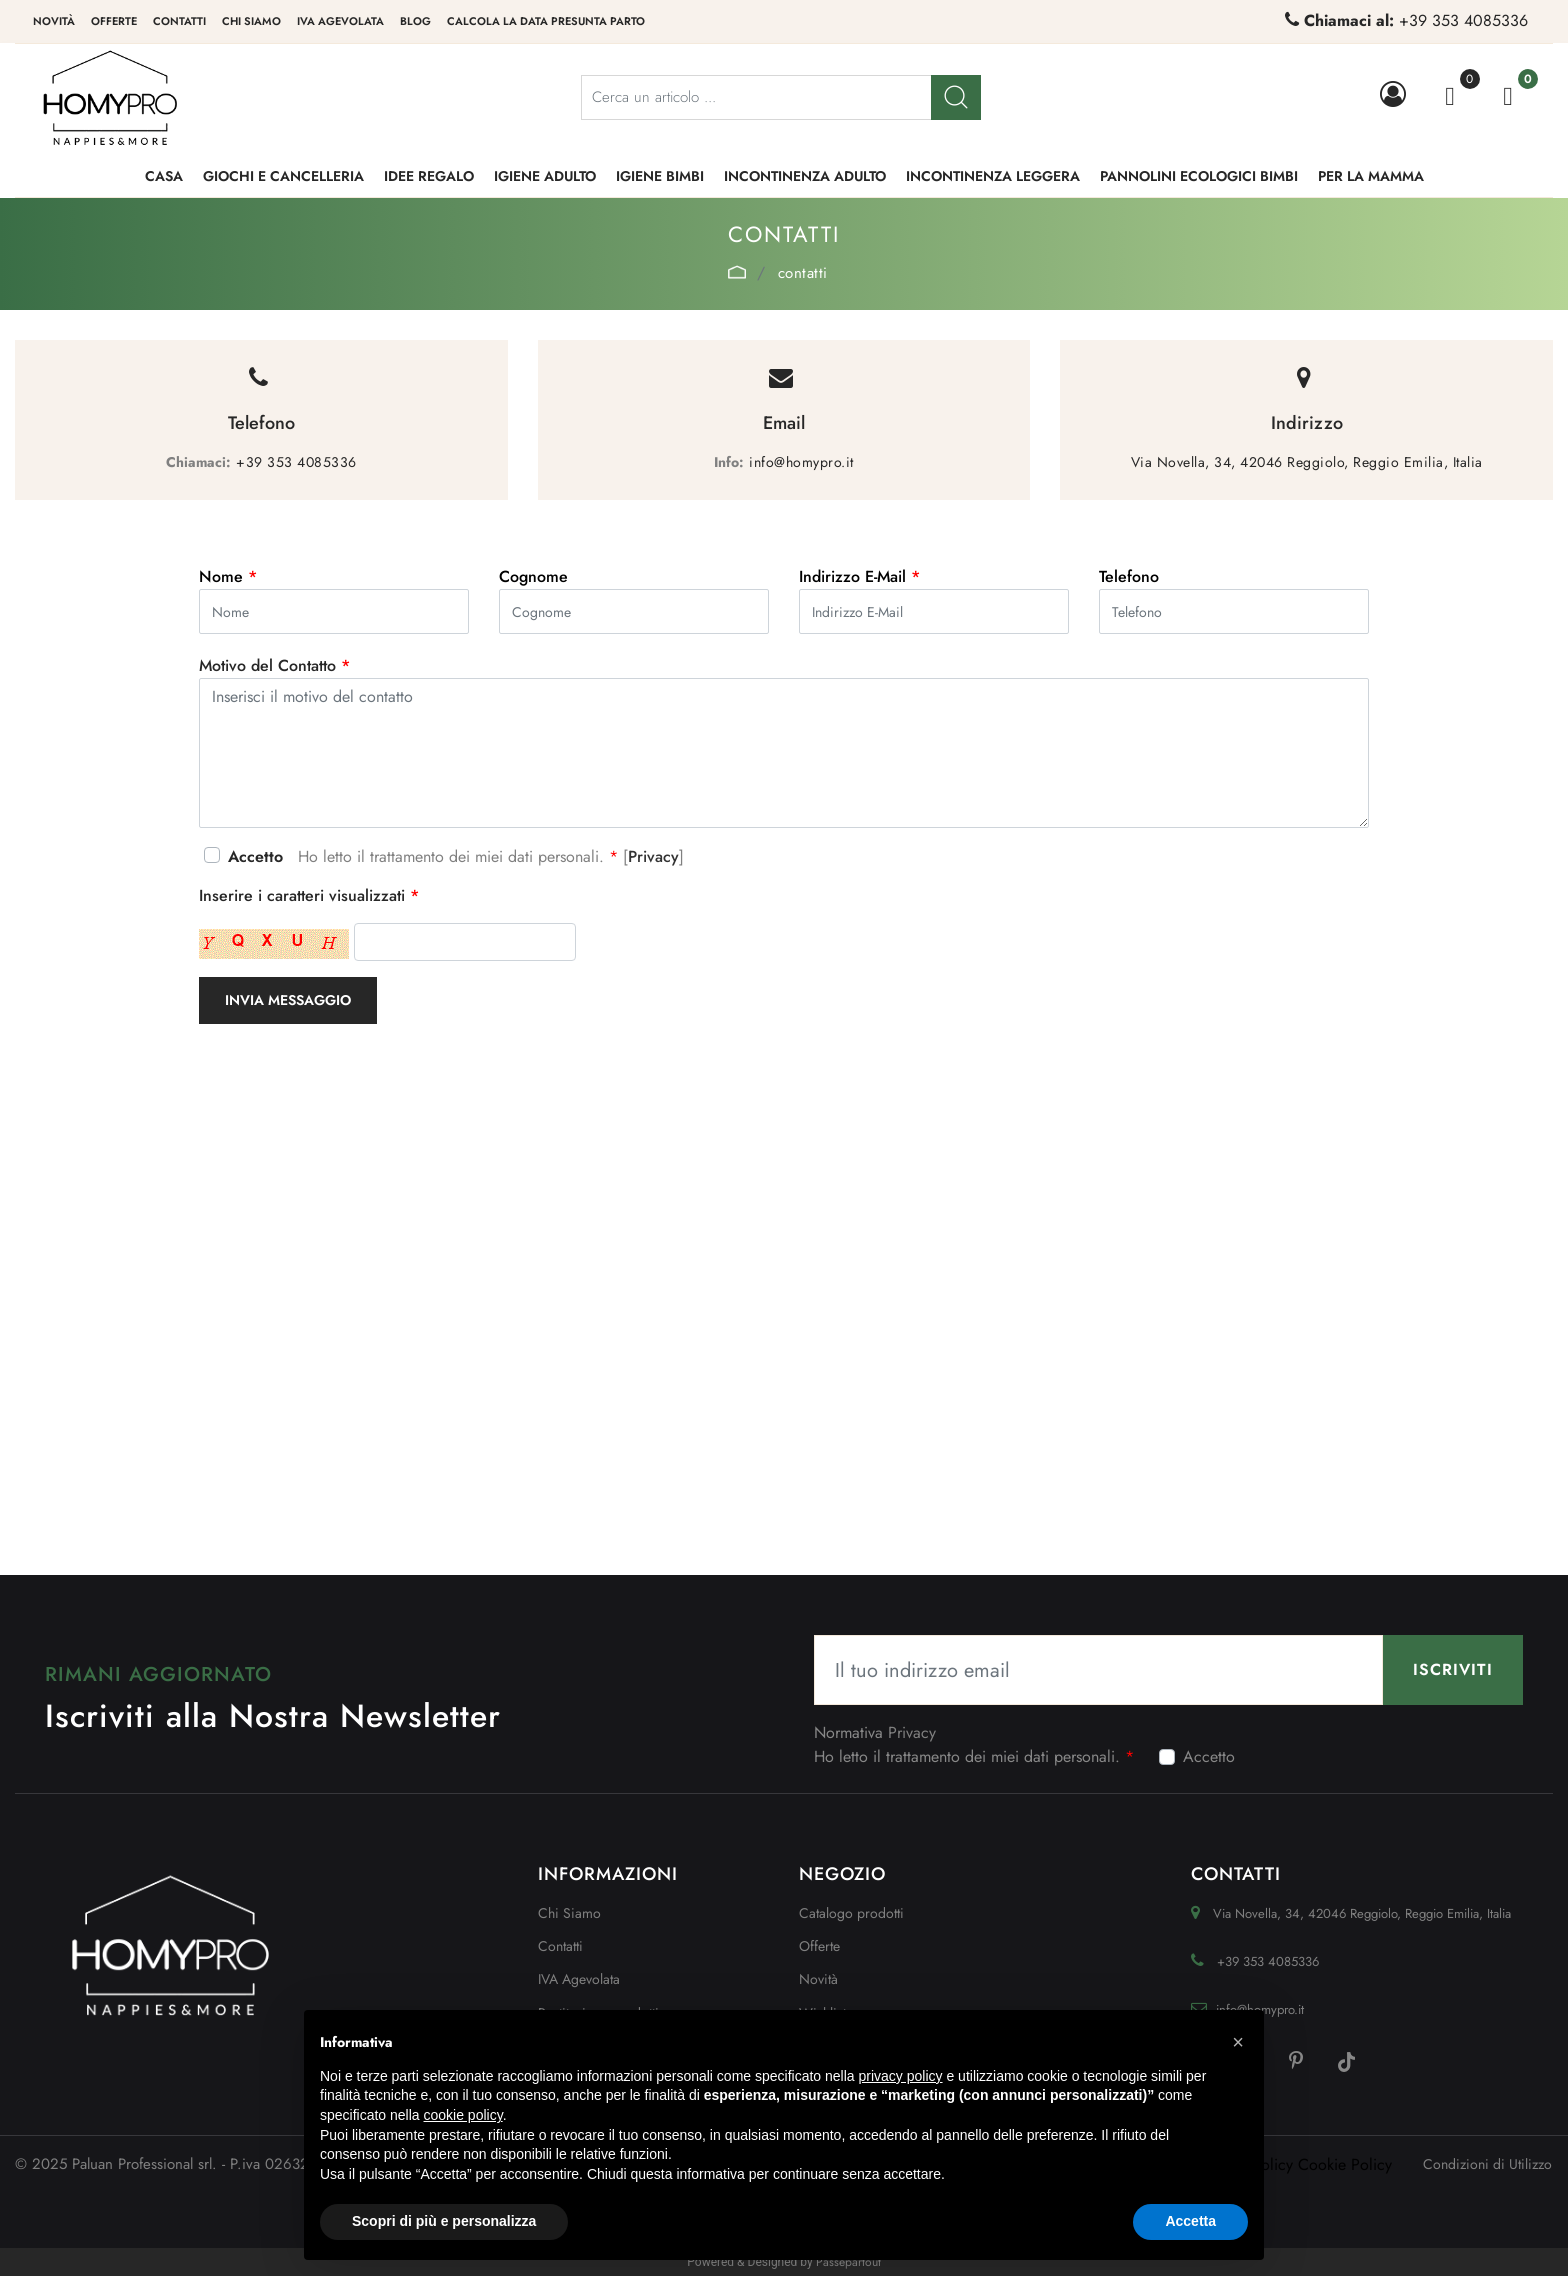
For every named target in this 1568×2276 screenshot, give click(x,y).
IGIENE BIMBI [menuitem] (660, 176)
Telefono (1129, 576)
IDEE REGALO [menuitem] (429, 176)
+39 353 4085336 (1463, 20)
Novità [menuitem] (54, 21)
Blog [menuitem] (415, 21)
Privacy (653, 856)
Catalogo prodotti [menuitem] (851, 1913)
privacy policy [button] (901, 2076)
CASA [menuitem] (164, 176)
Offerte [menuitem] (114, 21)
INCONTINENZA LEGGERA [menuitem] (993, 176)
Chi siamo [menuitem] (251, 21)
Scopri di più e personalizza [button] (444, 2221)
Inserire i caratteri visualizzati (309, 895)
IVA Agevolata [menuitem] (340, 21)
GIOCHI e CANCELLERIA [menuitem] (283, 176)
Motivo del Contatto (274, 665)
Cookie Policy (1345, 2164)
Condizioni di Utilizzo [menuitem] (1487, 2164)
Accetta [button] (1190, 2221)
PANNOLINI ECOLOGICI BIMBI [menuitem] (1199, 176)
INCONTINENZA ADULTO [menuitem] (805, 176)
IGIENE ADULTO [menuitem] (545, 176)
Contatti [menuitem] (179, 21)
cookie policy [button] (463, 2115)
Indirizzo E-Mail (859, 576)
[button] (956, 97)
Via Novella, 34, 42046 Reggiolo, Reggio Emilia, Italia (1307, 462)
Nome (228, 576)
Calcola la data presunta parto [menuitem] (546, 21)
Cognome (533, 576)
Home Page (736, 272)
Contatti (803, 273)
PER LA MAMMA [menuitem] (1371, 176)
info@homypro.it (801, 462)
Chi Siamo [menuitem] (569, 1913)
